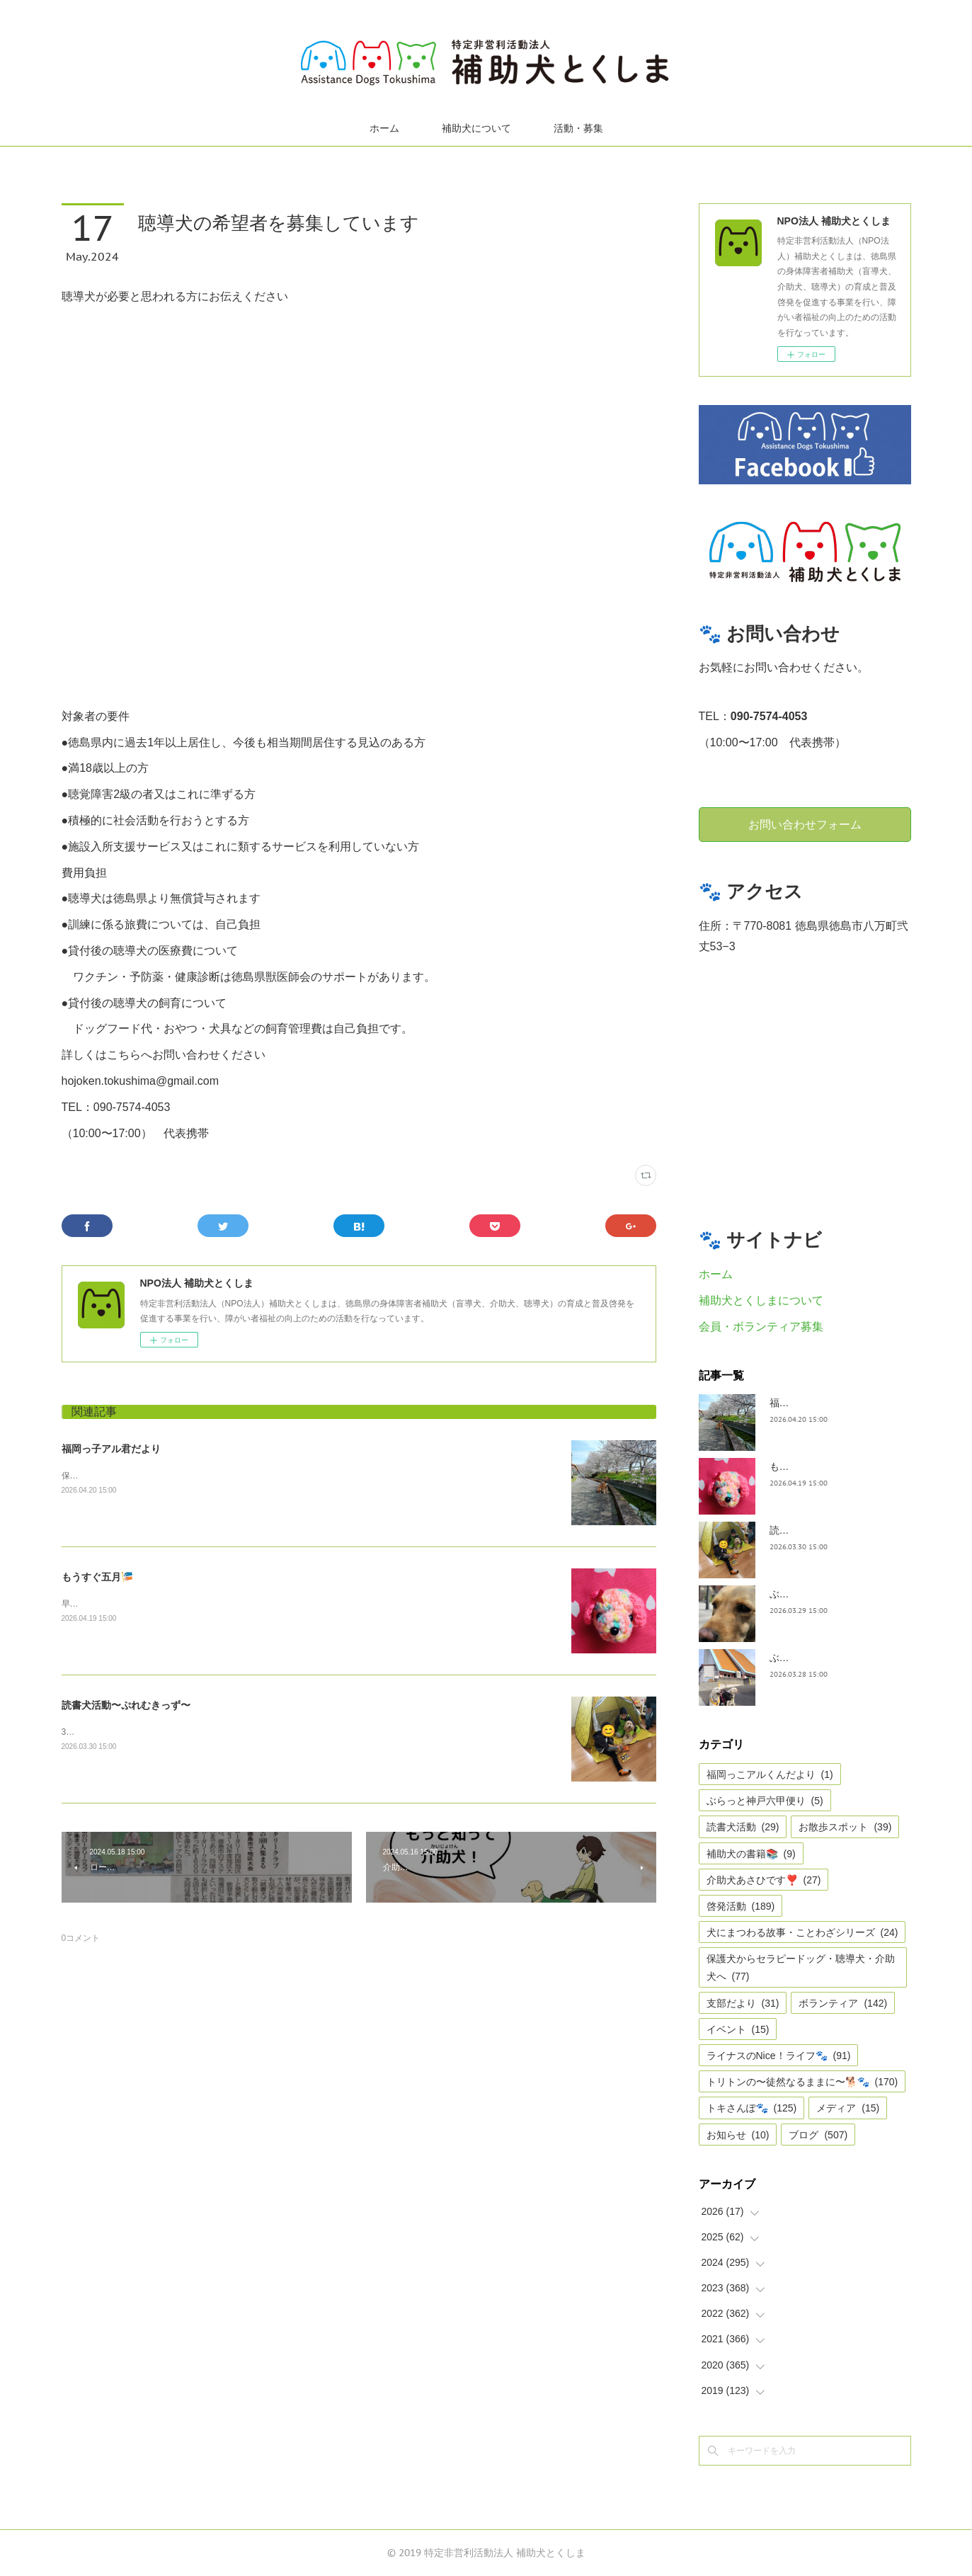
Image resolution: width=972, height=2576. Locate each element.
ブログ (818, 2135)
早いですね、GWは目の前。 (116, 1604)
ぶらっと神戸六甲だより (824, 1657)
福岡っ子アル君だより (111, 1448)
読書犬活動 (743, 1827)
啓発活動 (741, 1906)
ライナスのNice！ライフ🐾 (779, 2055)
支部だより (743, 2003)
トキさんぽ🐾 (752, 2108)
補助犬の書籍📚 (751, 1853)
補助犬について (476, 128)
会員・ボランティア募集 (761, 1327)
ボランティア (843, 2003)
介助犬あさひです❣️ (764, 1880)
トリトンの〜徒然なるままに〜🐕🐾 (802, 2081)
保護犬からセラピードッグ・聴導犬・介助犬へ (801, 1967)
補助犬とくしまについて (761, 1300)
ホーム (384, 128)
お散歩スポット (845, 1827)
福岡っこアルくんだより (770, 1774)
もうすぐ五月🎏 (97, 1577)
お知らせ (738, 2135)
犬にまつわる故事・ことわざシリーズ (802, 1932)
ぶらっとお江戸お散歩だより (834, 1594)
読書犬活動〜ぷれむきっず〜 (126, 1705)
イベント (738, 2029)
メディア (847, 2108)
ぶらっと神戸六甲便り (765, 1800)
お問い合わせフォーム (805, 824)
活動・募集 (578, 128)
